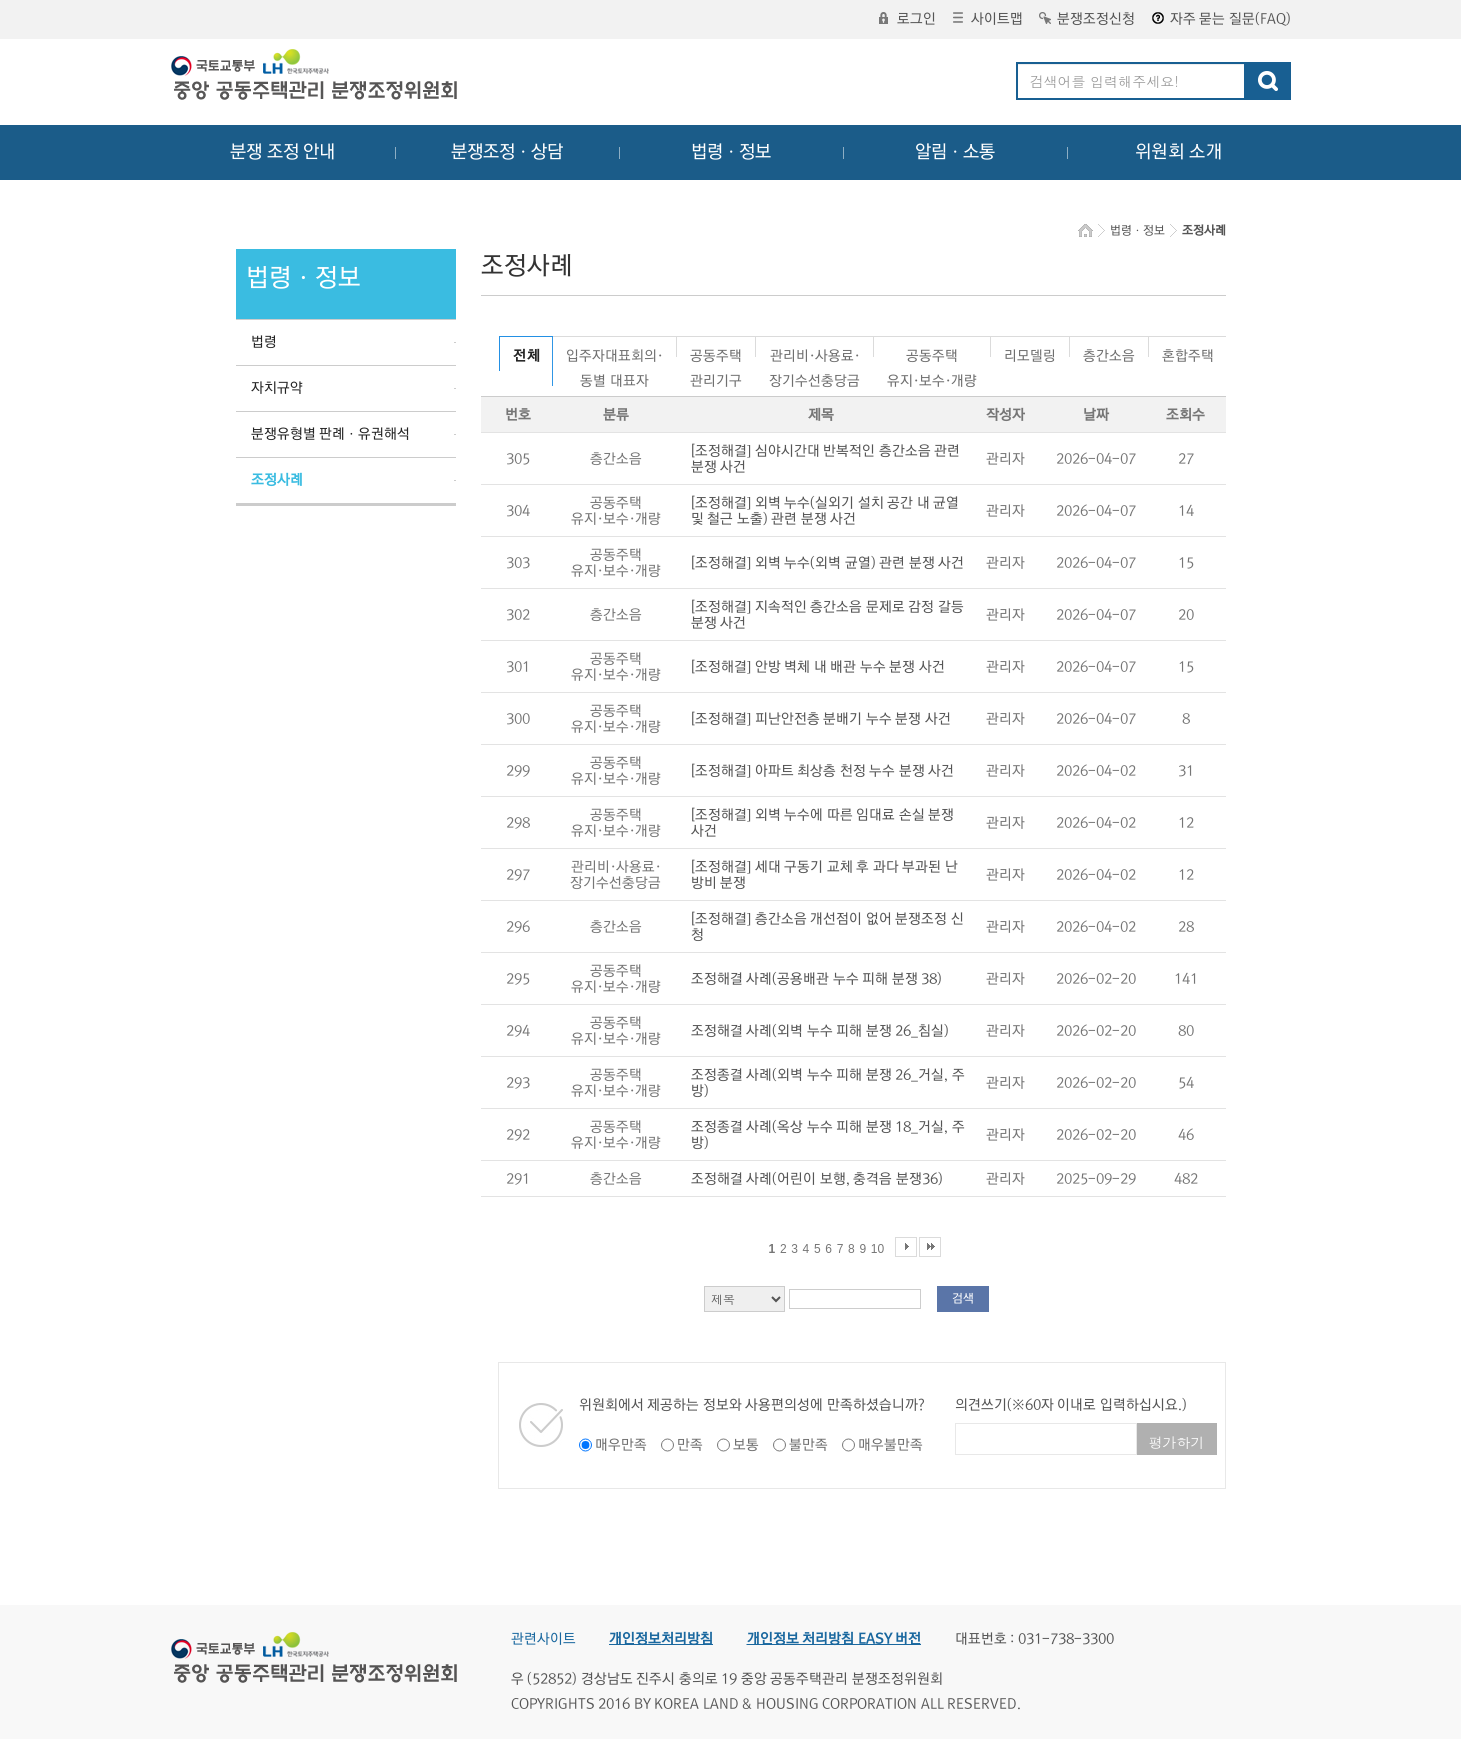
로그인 (907, 19)
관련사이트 (543, 1639)
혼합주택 (1188, 352)
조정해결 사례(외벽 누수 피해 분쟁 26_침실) (820, 1031)
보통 (746, 1445)
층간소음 (1109, 352)
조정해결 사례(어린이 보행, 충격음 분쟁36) (817, 1179)
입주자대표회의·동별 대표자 (614, 352)
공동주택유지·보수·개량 (932, 352)
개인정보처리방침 (661, 1639)
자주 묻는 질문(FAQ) (1221, 19)
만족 (690, 1445)
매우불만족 (890, 1445)
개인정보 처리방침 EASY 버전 (834, 1639)
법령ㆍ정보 (731, 152)
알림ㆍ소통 (955, 152)
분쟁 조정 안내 (282, 152)
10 (877, 1249)
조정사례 (277, 480)
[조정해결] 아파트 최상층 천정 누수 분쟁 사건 (823, 771)
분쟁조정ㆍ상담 (507, 152)
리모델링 (1030, 352)
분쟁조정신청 (1087, 19)
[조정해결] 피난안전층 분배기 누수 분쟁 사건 (821, 719)
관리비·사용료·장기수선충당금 (814, 352)
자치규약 (277, 388)
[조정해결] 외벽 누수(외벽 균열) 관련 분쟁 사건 (828, 563)
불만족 (808, 1445)
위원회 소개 (1178, 152)
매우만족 (621, 1445)
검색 (963, 1298)
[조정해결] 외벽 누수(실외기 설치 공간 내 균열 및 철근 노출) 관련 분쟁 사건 (825, 511)
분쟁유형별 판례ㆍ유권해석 (331, 434)
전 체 (526, 356)
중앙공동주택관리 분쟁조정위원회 (316, 77)
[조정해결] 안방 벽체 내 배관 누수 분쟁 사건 (818, 667)
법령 (264, 342)
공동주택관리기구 (716, 352)
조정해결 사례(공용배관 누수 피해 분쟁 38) (817, 979)
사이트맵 (988, 19)
